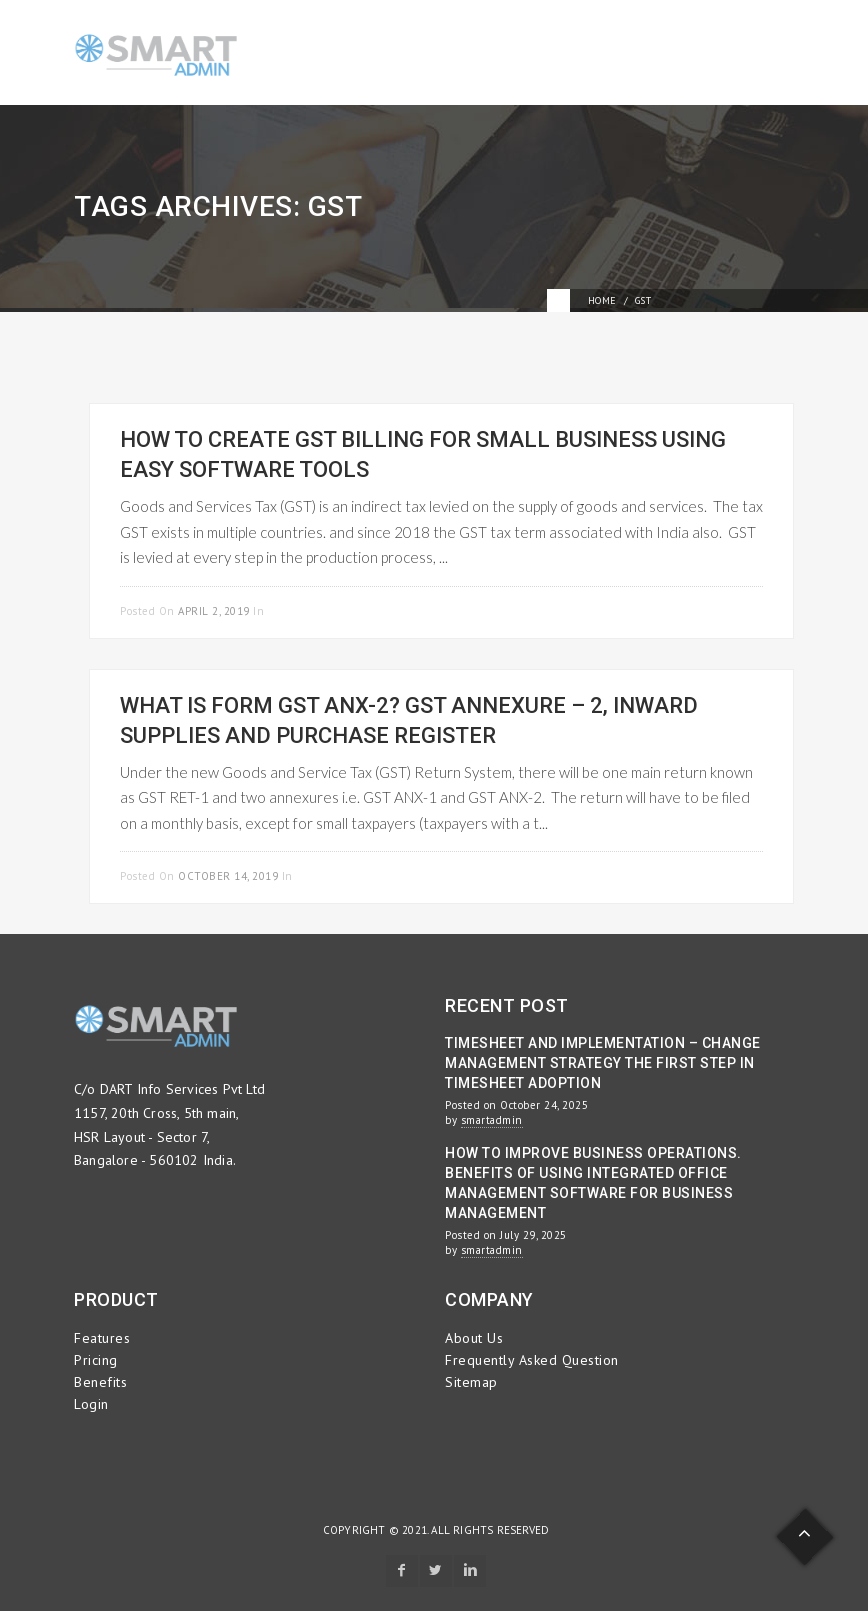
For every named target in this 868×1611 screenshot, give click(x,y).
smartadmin (492, 1120)
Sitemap (471, 1382)
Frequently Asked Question (532, 1360)
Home (602, 300)
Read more (730, 608)
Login (91, 1404)
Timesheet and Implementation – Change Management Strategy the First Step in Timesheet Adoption (603, 1063)
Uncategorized (342, 876)
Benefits (100, 1382)
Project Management (330, 611)
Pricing (96, 1360)
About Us (474, 1338)
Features (102, 1338)
